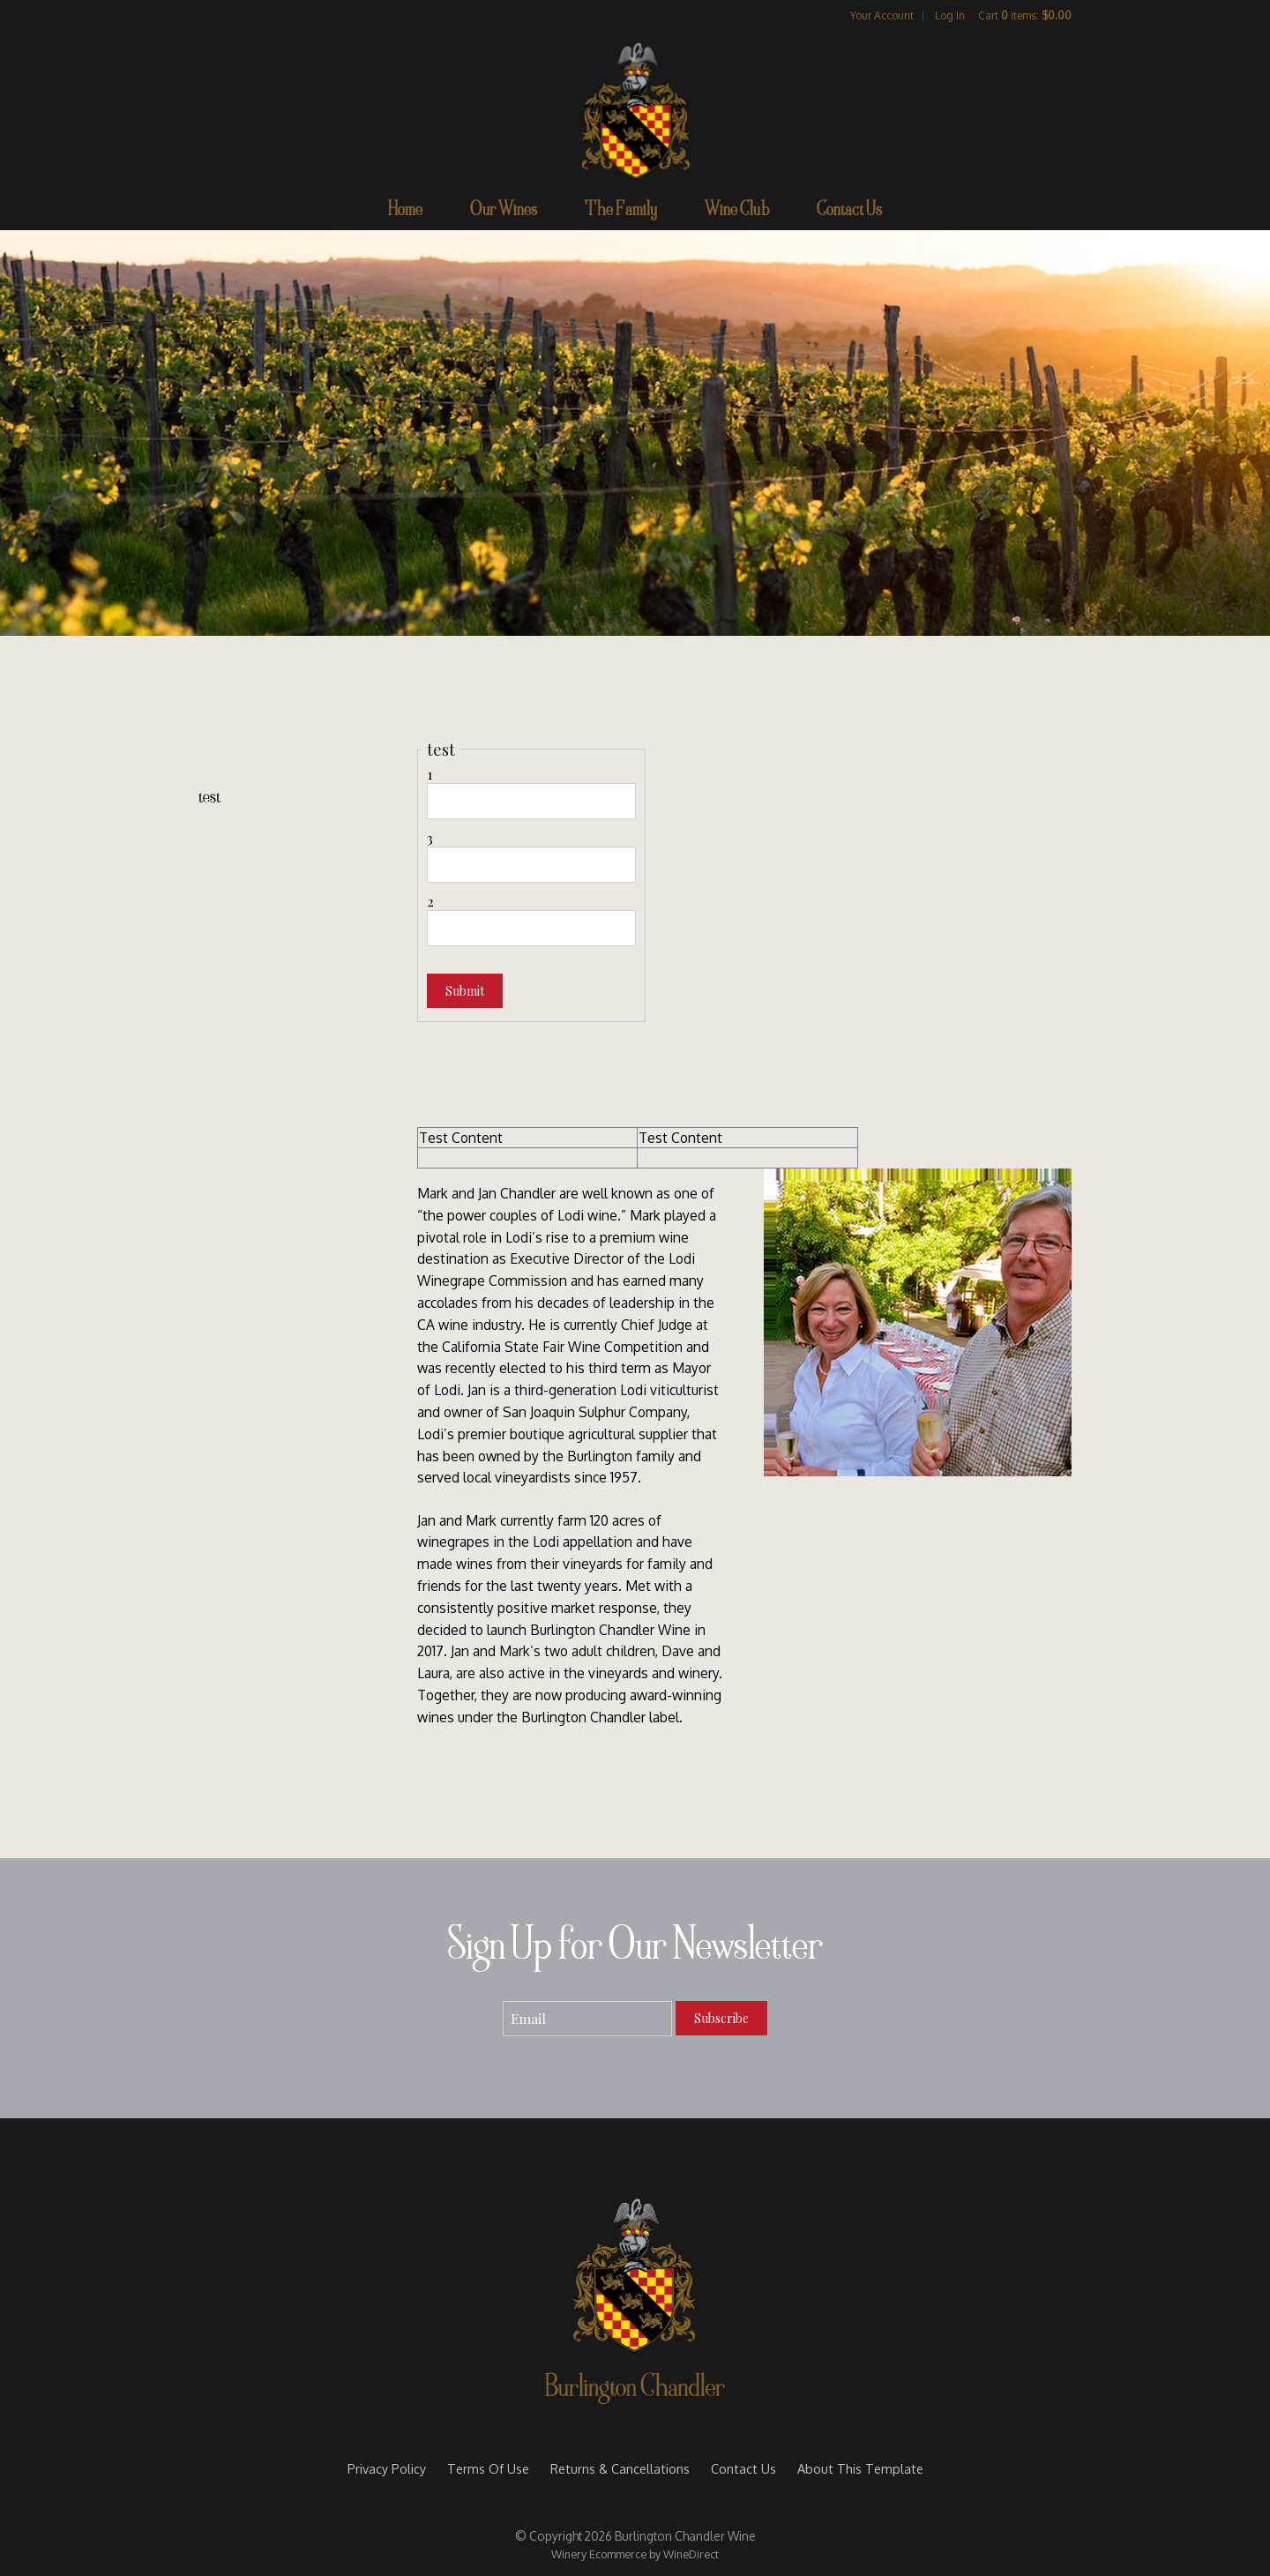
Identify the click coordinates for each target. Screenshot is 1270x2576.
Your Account (882, 15)
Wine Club (737, 211)
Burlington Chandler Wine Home (635, 109)
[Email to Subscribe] (588, 2019)
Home (405, 211)
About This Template (860, 2468)
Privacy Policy (386, 2468)
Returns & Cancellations (620, 2468)
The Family (621, 211)
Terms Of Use (488, 2468)
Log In (950, 15)
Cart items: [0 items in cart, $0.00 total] (1025, 15)
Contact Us (849, 211)
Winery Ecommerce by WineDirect (635, 2554)
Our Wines (503, 211)
